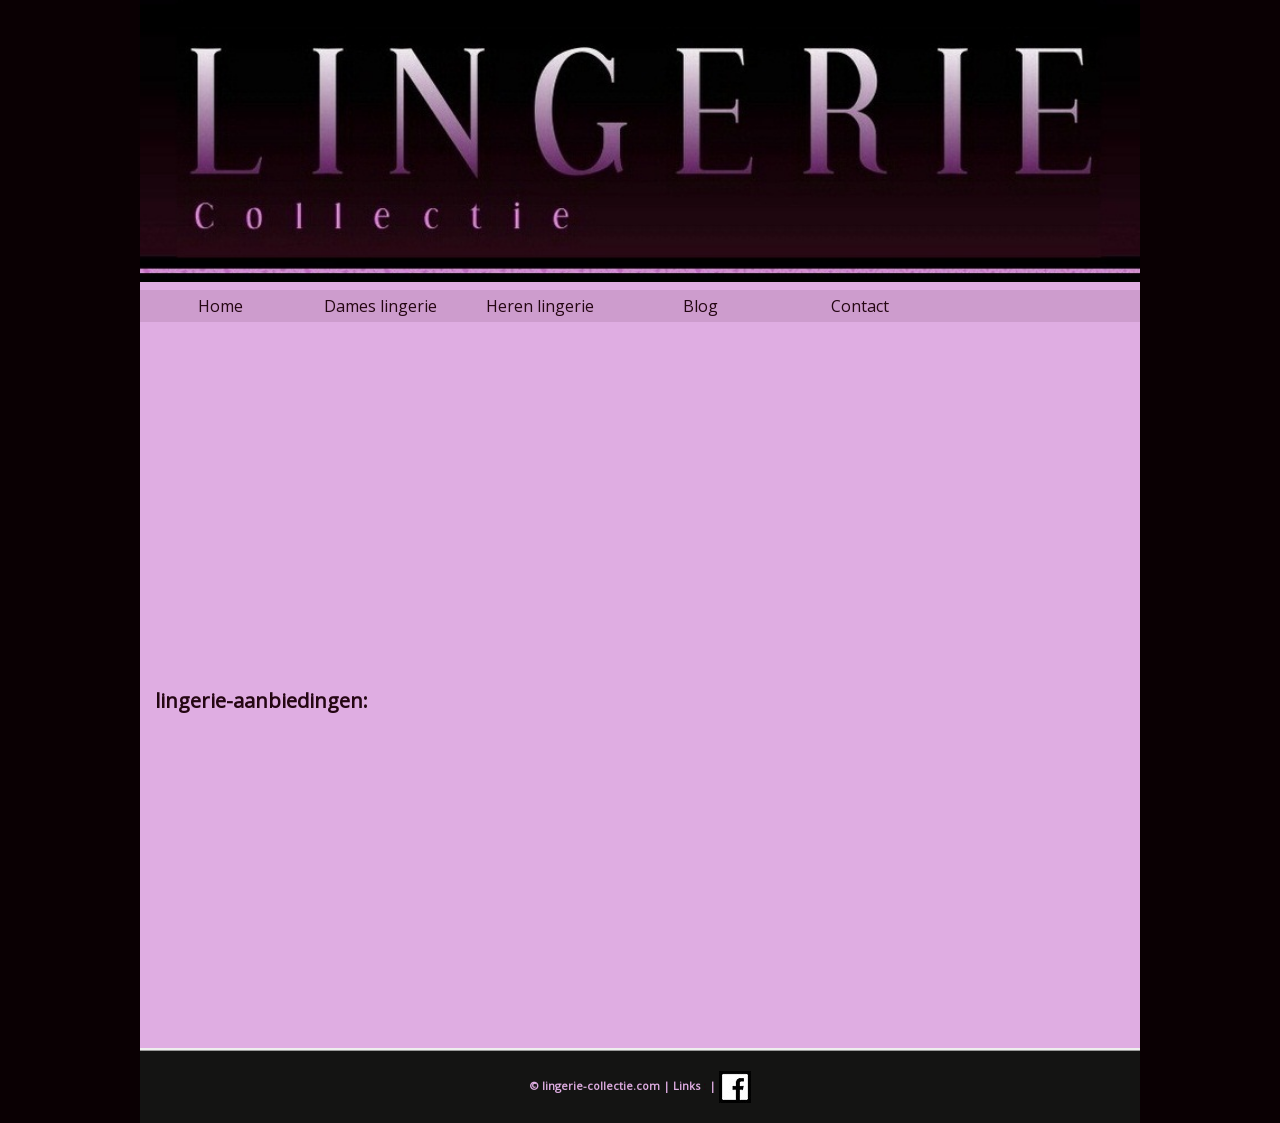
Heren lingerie (540, 306)
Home (220, 306)
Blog (700, 306)
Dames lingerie (380, 306)
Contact (860, 306)
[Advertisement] (640, 517)
